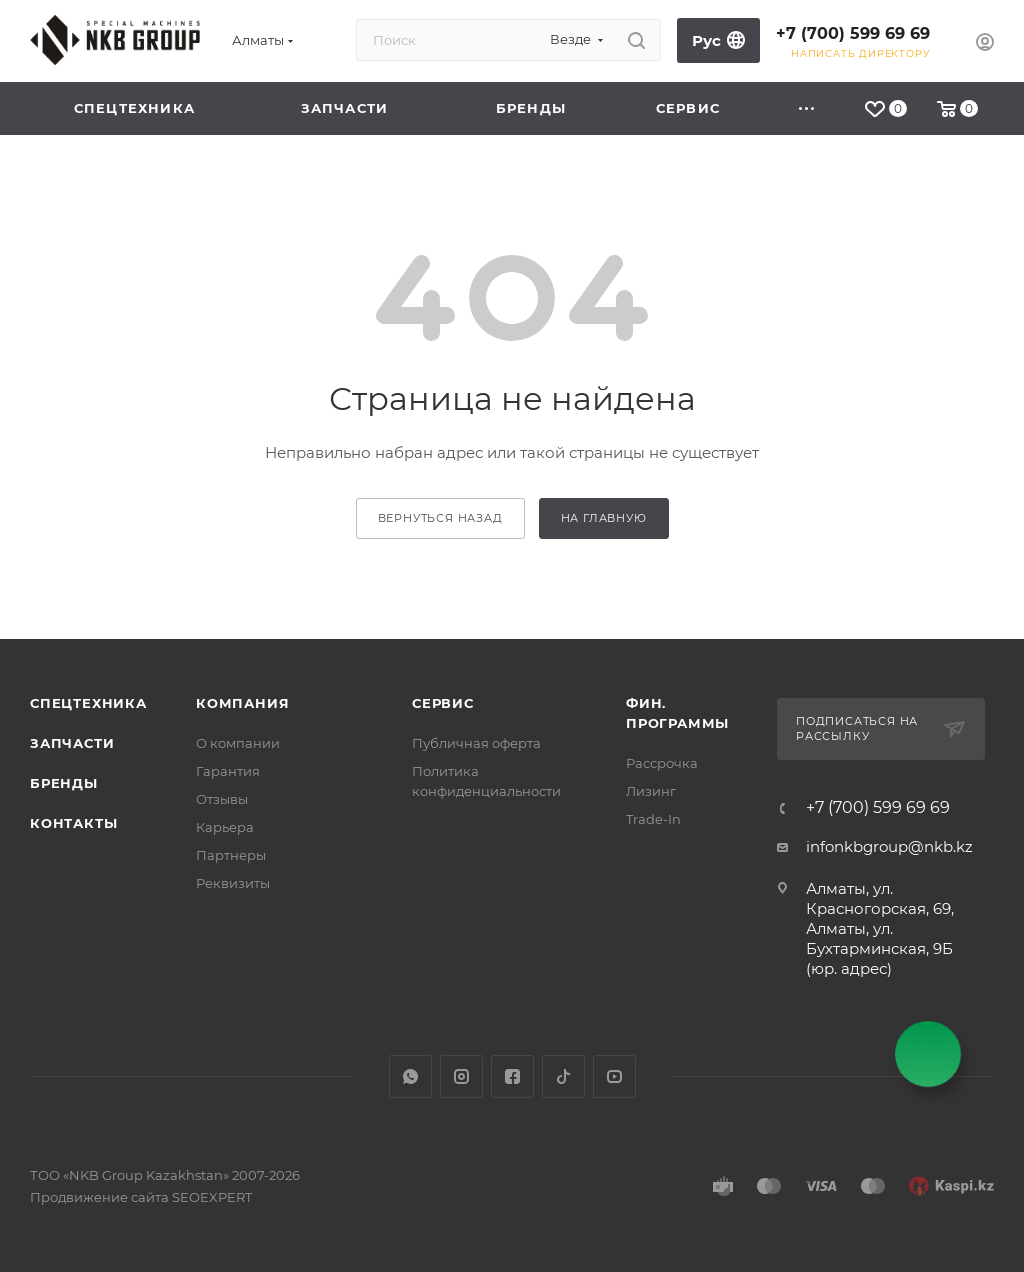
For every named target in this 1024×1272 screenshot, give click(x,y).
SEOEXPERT (212, 1197)
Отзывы (222, 799)
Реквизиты (233, 883)
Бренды (64, 783)
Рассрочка (662, 763)
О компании (238, 743)
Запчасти (72, 743)
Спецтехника (88, 703)
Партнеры (231, 855)
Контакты (73, 823)
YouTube (614, 1076)
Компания (242, 703)
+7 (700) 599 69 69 (853, 33)
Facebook (512, 1076)
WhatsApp (410, 1076)
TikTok (563, 1076)
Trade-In (653, 819)
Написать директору (860, 53)
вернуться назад (440, 518)
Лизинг (651, 791)
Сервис (443, 703)
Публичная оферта (476, 743)
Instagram (461, 1076)
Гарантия (228, 771)
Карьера (225, 827)
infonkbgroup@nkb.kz (889, 846)
